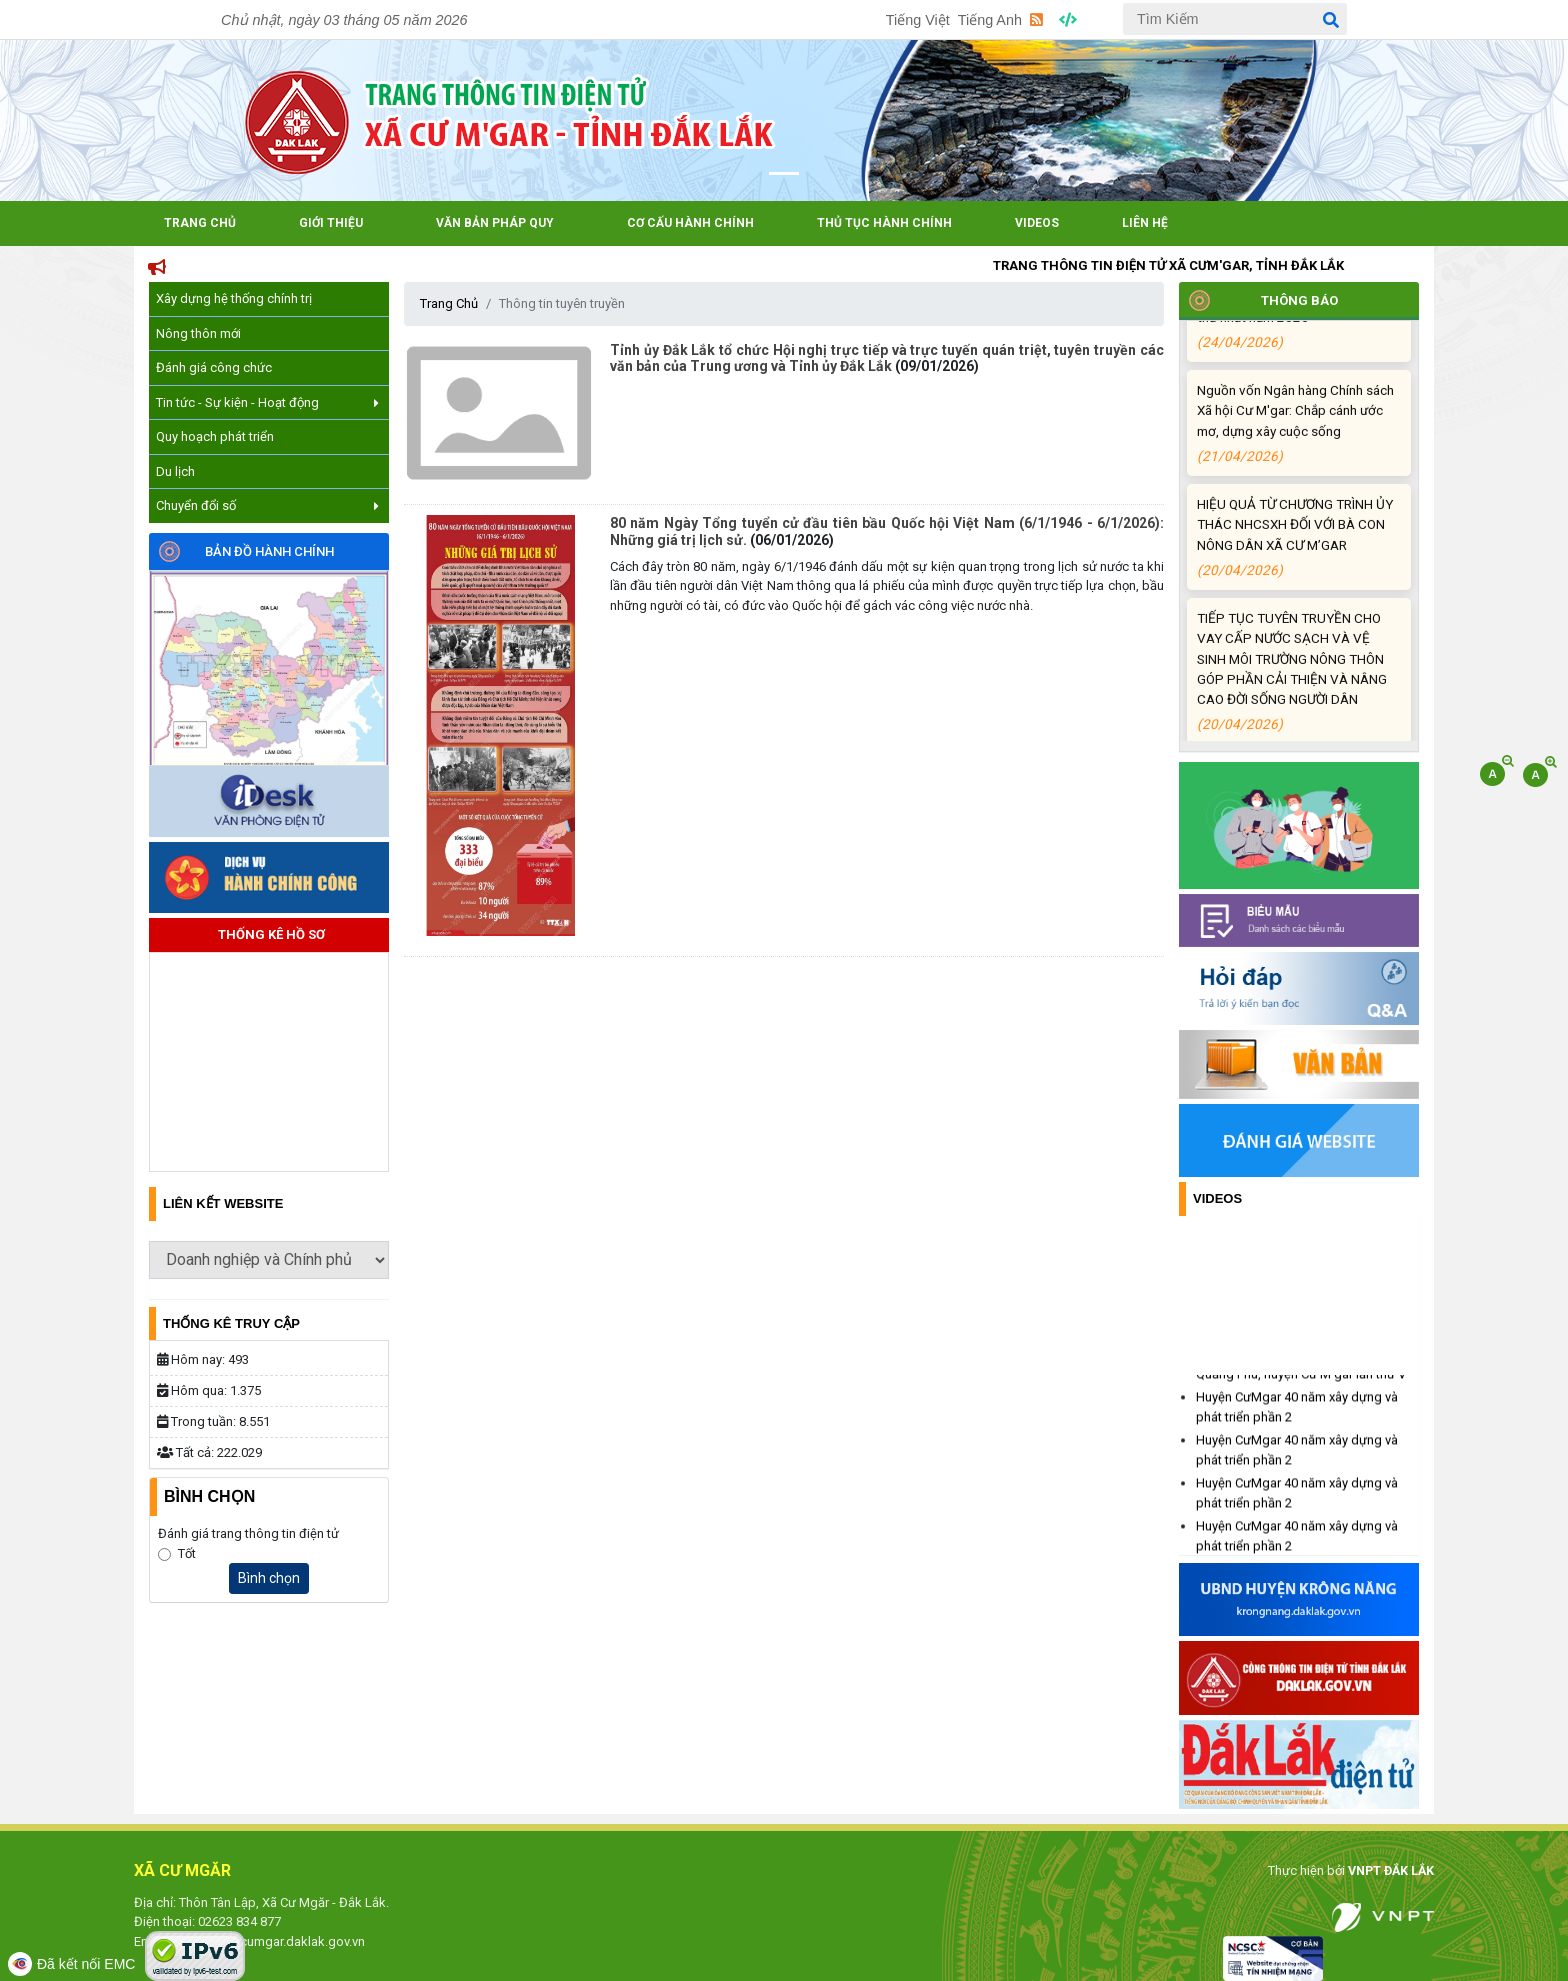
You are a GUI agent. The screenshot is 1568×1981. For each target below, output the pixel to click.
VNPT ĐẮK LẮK (1388, 1870)
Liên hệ (1145, 223)
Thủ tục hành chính (884, 223)
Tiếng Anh (990, 20)
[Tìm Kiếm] (1235, 19)
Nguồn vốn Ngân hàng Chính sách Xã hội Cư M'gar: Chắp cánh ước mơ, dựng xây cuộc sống (1295, 441)
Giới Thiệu (331, 223)
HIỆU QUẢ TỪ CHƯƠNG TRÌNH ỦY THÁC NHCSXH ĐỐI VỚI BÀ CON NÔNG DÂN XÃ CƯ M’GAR (1295, 555)
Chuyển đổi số (267, 505)
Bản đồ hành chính (269, 551)
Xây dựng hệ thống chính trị (234, 298)
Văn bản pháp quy (495, 223)
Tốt (187, 1553)
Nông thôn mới (198, 333)
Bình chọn (269, 1578)
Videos (1037, 223)
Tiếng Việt (918, 20)
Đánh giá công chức (214, 367)
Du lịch (175, 471)
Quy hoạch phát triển (215, 436)
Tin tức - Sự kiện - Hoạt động (267, 402)
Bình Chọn (209, 1496)
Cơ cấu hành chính (690, 223)
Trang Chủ (200, 223)
